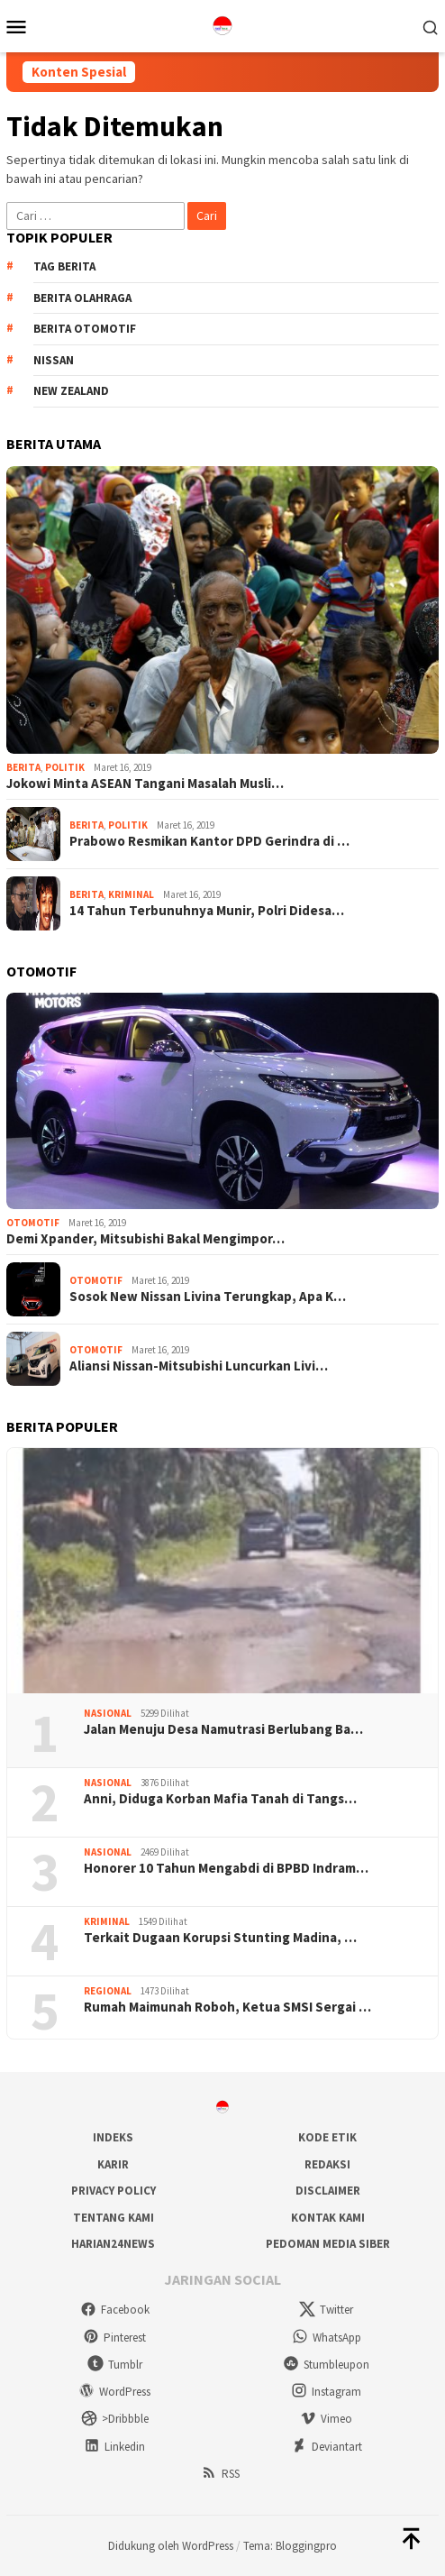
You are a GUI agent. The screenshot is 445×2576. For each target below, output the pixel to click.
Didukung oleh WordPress (170, 2545)
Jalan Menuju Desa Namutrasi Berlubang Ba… (223, 1729)
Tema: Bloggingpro (290, 2545)
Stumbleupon (326, 2364)
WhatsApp (326, 2337)
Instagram (326, 2391)
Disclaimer (327, 2190)
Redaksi (327, 2164)
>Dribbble (115, 2418)
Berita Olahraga (82, 298)
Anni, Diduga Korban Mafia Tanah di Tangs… (220, 1799)
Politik (65, 767)
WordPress (114, 2391)
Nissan (53, 360)
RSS (220, 2473)
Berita (23, 767)
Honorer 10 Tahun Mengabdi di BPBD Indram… (226, 1868)
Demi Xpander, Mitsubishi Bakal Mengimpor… (145, 1239)
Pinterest (114, 2337)
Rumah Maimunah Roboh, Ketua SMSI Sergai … (227, 2007)
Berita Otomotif (84, 328)
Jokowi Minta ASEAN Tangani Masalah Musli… (145, 783)
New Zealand (71, 391)
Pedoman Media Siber (328, 2243)
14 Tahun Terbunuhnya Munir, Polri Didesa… (206, 911)
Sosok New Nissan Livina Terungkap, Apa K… (207, 1296)
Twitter (326, 2309)
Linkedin (114, 2446)
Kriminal (131, 894)
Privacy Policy (113, 2190)
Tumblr (114, 2364)
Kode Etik (327, 2137)
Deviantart (326, 2446)
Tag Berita (64, 266)
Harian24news (113, 2243)
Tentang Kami (113, 2217)
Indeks (113, 2137)
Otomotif (32, 1222)
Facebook (115, 2309)
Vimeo (326, 2418)
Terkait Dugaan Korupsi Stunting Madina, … (220, 1938)
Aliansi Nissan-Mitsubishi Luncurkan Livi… (198, 1366)
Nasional (108, 1713)
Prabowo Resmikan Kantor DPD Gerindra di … (209, 841)
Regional (108, 1991)
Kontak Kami (328, 2217)
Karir (113, 2164)
